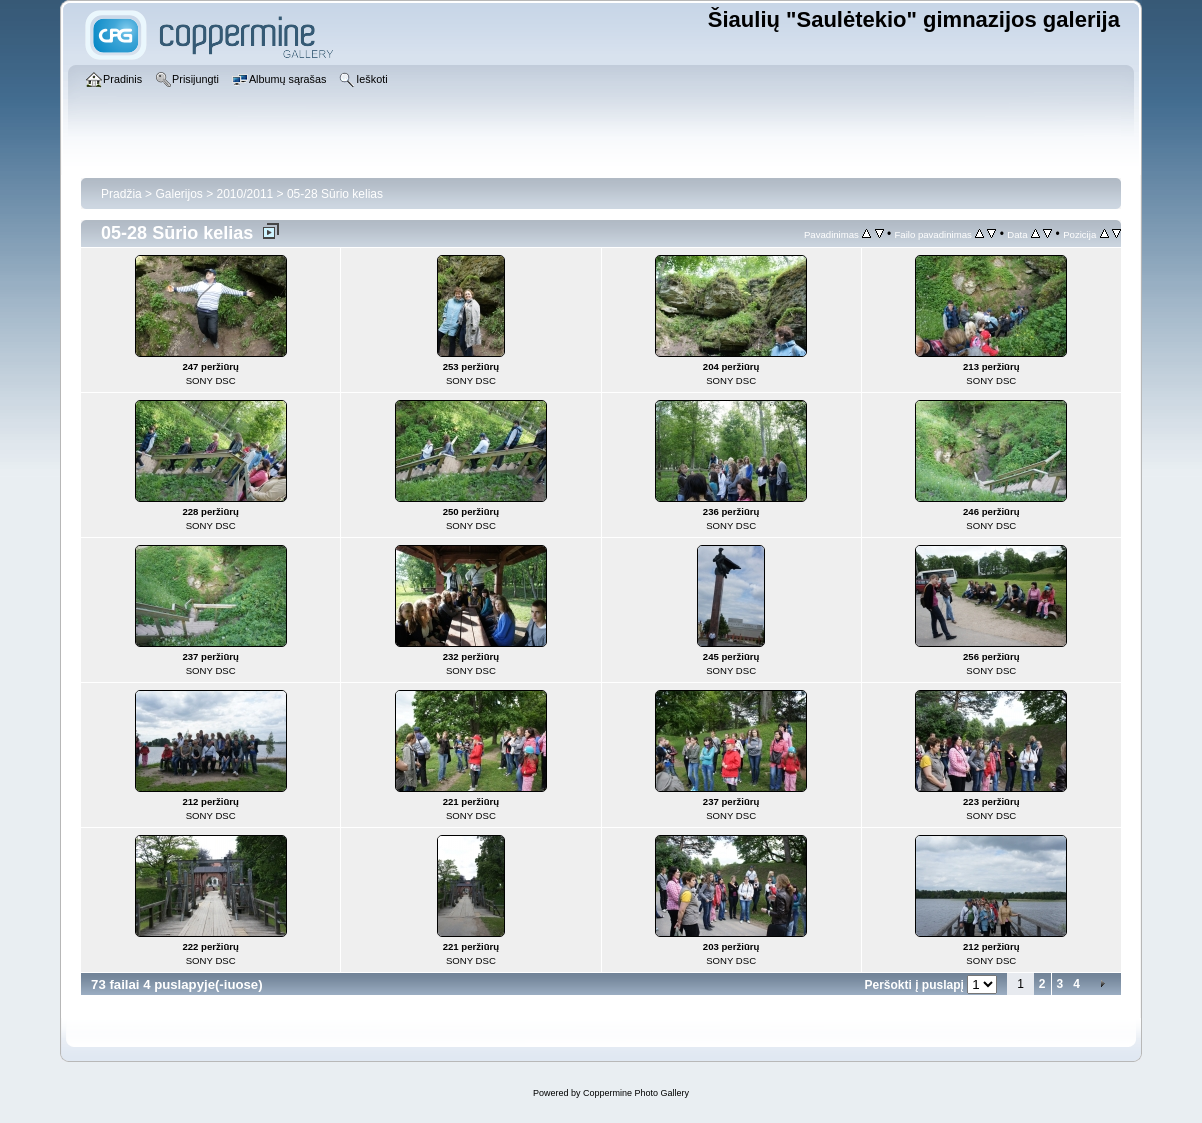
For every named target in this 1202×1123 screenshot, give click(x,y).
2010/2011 (245, 194)
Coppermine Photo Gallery (636, 1093)
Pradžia (121, 194)
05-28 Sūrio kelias (335, 194)
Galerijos (178, 194)
